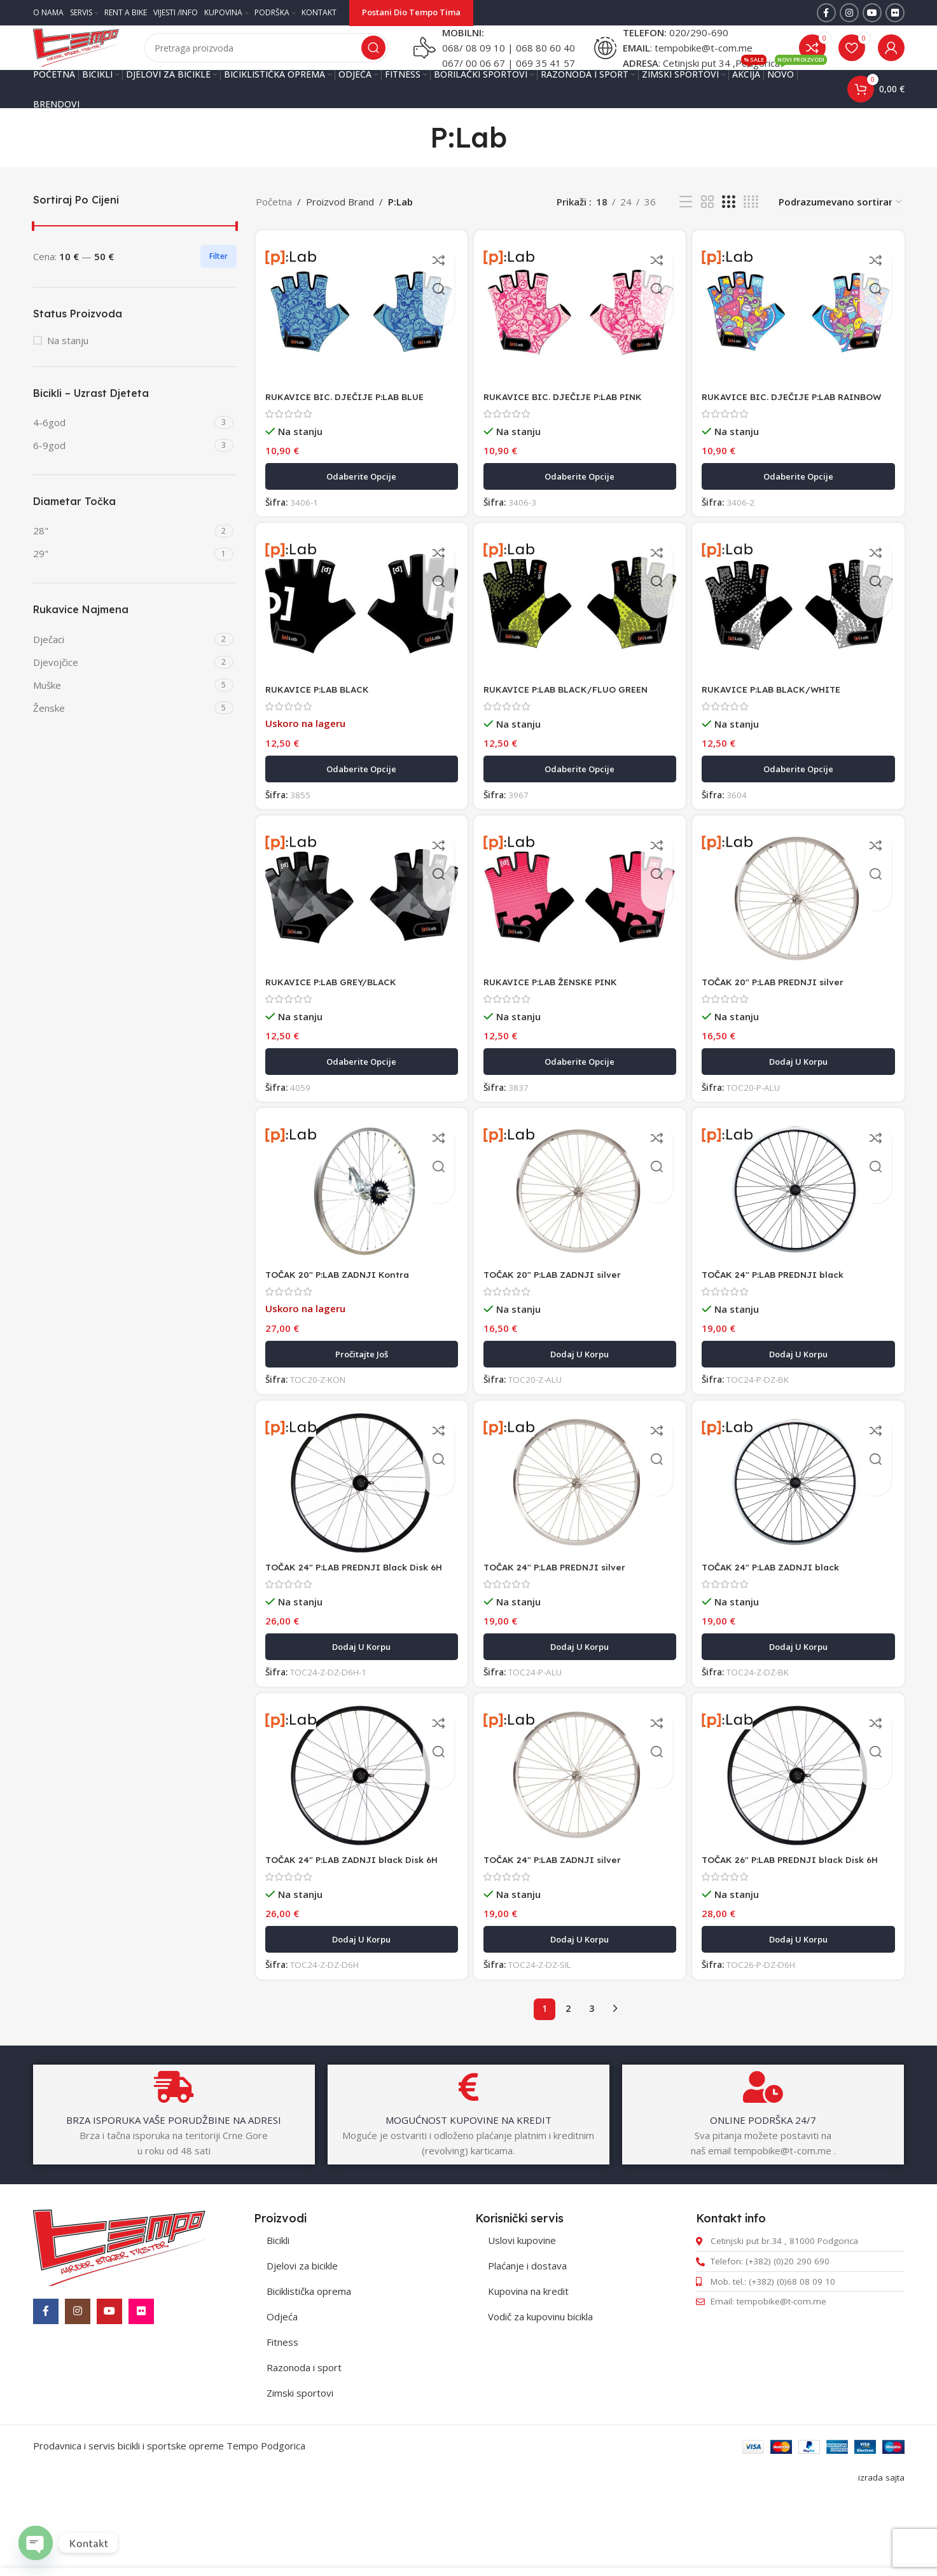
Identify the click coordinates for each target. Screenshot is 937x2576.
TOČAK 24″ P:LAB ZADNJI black (781, 1615)
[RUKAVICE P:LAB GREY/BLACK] (359, 940)
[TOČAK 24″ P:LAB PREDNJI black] (800, 1236)
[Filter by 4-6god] (122, 448)
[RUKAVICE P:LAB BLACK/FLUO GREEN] (579, 645)
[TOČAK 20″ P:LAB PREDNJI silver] (800, 940)
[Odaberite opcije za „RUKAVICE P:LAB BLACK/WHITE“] (800, 807)
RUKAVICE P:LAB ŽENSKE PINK (559, 1024)
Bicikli (278, 2318)
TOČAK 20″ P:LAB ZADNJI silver (560, 1319)
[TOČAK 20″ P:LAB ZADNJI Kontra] (359, 1236)
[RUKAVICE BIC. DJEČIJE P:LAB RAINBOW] (800, 335)
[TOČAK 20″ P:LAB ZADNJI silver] (579, 1237)
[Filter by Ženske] (122, 734)
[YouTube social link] (872, 12)
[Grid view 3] (728, 227)
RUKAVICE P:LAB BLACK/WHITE (782, 728)
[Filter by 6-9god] (122, 471)
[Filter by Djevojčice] (122, 688)
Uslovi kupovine (522, 2318)
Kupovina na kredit (528, 2369)
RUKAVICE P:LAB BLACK (322, 728)
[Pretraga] (287, 60)
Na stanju (67, 365)
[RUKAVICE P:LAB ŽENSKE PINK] (579, 941)
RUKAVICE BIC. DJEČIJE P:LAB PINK (571, 419)
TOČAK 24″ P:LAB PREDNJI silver (563, 1615)
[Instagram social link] (849, 12)
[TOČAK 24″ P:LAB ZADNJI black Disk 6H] (359, 1841)
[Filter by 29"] (122, 579)
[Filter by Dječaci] (122, 665)
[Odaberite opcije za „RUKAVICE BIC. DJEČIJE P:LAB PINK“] (579, 512)
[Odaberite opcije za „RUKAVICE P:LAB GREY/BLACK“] (359, 1103)
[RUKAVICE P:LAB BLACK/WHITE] (800, 645)
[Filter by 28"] (122, 556)
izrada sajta (881, 2555)
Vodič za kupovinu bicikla (540, 2394)
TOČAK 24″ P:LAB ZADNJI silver (560, 1924)
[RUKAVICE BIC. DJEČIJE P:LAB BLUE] (359, 335)
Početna (274, 227)
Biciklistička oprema (309, 2369)
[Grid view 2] (707, 227)
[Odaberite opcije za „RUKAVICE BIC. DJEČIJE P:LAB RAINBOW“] (800, 512)
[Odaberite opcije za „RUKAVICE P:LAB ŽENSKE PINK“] (579, 1103)
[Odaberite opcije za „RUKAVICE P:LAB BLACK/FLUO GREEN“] (579, 807)
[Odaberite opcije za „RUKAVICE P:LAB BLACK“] (359, 807)
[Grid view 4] (751, 227)
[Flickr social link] (895, 12)
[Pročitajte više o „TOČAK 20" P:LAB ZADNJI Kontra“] (359, 1399)
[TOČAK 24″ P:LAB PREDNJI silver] (579, 1532)
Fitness (282, 2420)
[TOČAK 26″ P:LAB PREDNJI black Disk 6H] (800, 1841)
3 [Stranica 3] (591, 2087)
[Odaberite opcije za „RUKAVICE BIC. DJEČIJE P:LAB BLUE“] (359, 512)
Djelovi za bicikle (302, 2343)
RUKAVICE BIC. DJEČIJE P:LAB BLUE (351, 419)
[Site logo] (96, 59)
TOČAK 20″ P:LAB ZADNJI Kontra (344, 1319)
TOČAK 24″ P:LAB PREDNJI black (784, 1319)
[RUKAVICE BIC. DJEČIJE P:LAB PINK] (579, 336)
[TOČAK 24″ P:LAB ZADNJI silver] (579, 1842)
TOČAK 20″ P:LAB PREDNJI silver (784, 1024)
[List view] (685, 227)
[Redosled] (841, 227)
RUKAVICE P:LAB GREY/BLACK (337, 1024)
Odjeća (282, 2394)
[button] (800, 1103)
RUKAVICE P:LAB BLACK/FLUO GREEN (576, 728)
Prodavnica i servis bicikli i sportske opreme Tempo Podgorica (169, 2523)
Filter (218, 281)
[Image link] (119, 2324)
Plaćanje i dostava (527, 2343)
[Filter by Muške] (122, 711)
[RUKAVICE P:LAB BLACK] (359, 645)
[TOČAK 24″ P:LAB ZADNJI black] (800, 1532)
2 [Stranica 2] (568, 2087)
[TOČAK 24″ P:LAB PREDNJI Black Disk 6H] (359, 1532)
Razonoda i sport (304, 2445)
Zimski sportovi (300, 2471)
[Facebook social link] (826, 12)
